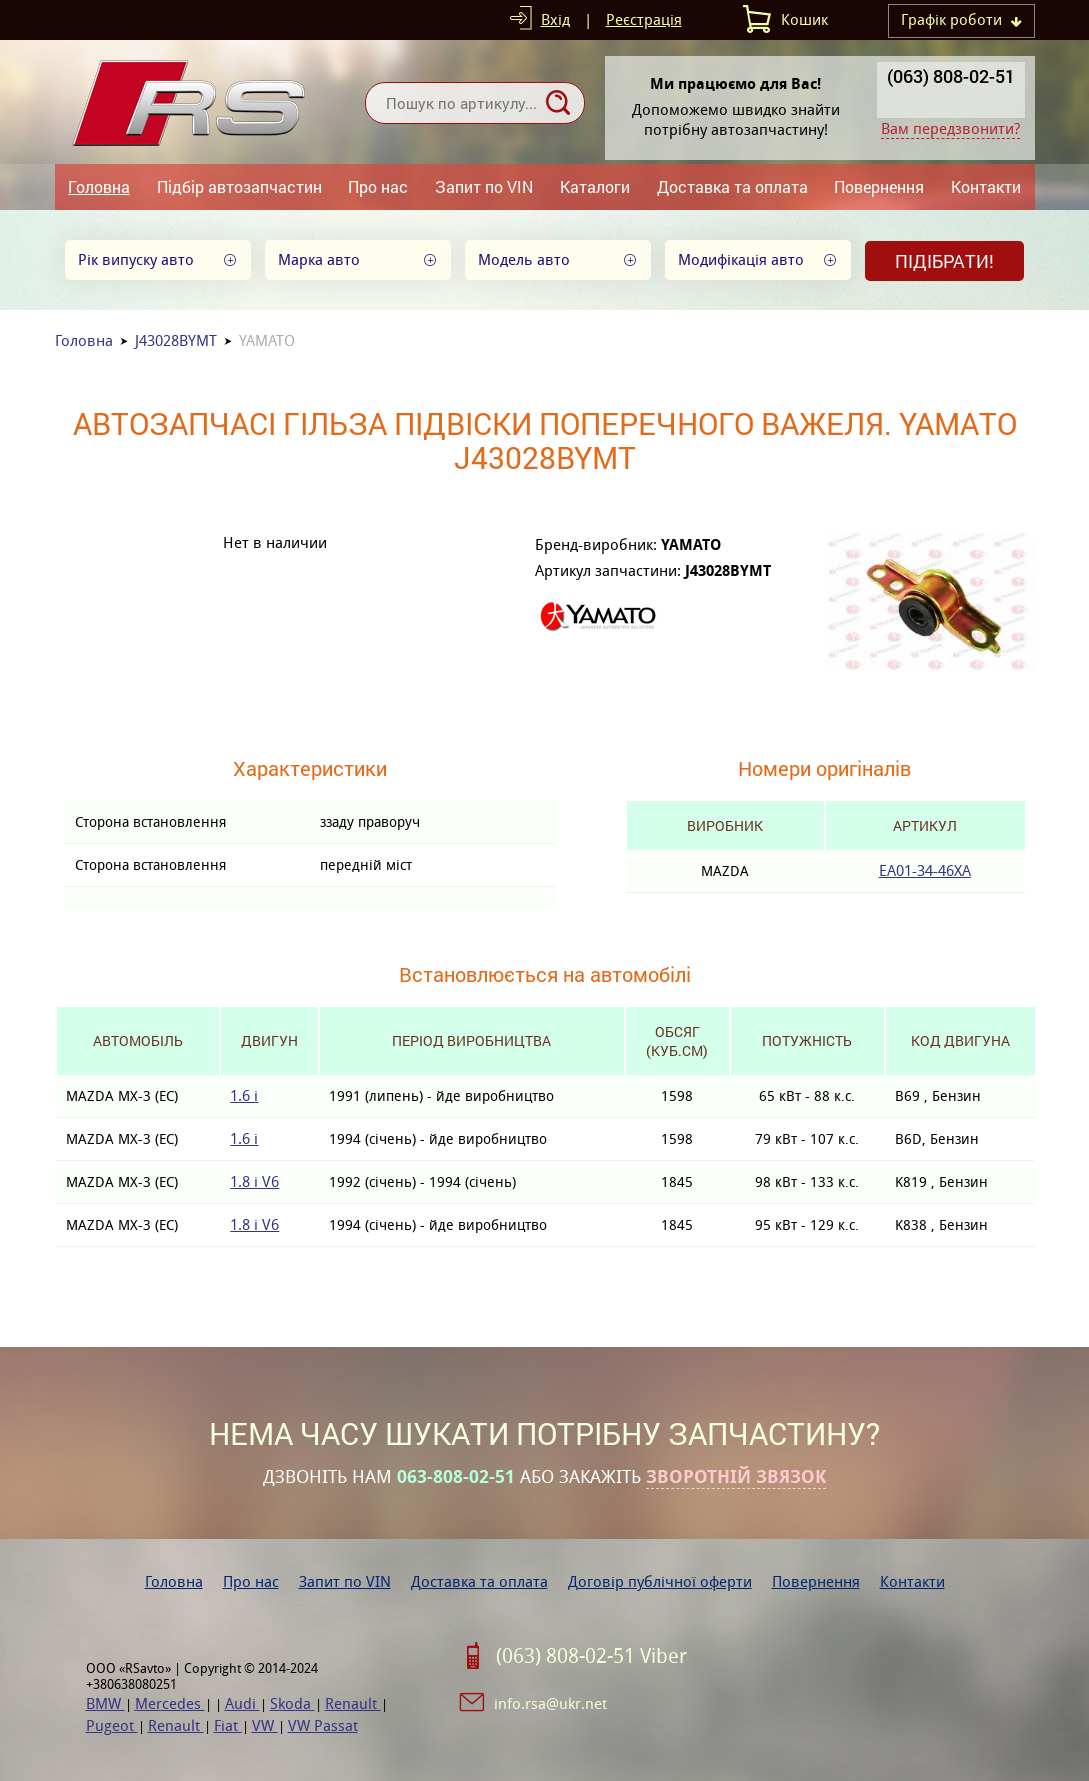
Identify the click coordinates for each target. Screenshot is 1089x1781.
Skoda (292, 1703)
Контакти (986, 186)
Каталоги (595, 186)
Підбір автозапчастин (239, 186)
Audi (242, 1703)
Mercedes (170, 1703)
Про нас (378, 186)
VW (265, 1725)
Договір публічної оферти (660, 1581)
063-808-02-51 (456, 1477)
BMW (105, 1703)
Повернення (879, 186)
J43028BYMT (176, 340)
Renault (353, 1703)
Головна (99, 186)
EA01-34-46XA (925, 870)
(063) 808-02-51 (951, 76)
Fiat (228, 1725)
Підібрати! (944, 261)
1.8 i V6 (254, 1181)
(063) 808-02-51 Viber (591, 1656)
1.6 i (244, 1095)
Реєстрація (644, 19)
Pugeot (112, 1725)
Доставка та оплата (732, 186)
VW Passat (323, 1725)
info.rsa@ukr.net (550, 1703)
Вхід (555, 19)
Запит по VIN (484, 186)
